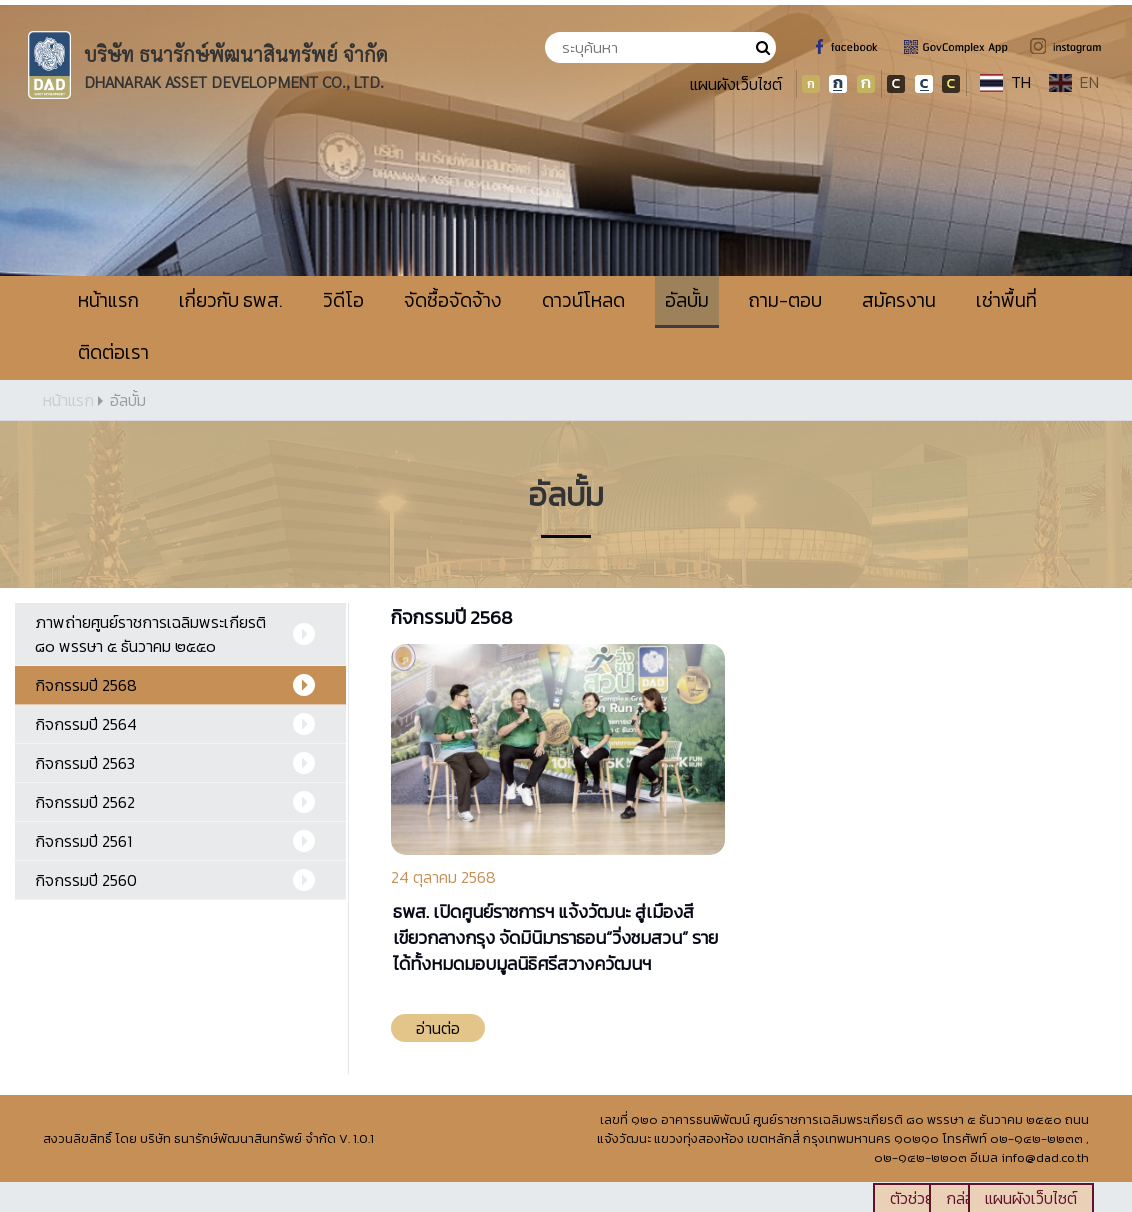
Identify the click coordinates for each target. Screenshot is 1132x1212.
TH (1005, 82)
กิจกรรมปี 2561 (83, 841)
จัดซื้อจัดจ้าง (453, 300)
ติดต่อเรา (113, 352)
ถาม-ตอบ (785, 300)
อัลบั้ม (687, 300)
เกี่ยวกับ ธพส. (231, 300)
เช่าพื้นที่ (1006, 300)
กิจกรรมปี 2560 (86, 880)
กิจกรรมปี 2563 (85, 763)
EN (1074, 82)
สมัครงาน (899, 300)
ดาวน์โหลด (583, 300)
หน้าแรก (108, 300)
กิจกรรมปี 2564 (86, 724)
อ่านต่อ (438, 1028)
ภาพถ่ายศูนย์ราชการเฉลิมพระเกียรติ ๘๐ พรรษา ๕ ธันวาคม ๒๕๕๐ (150, 634)
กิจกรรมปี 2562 (85, 802)
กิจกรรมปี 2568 (86, 685)
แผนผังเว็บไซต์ (736, 84)
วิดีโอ (343, 300)
